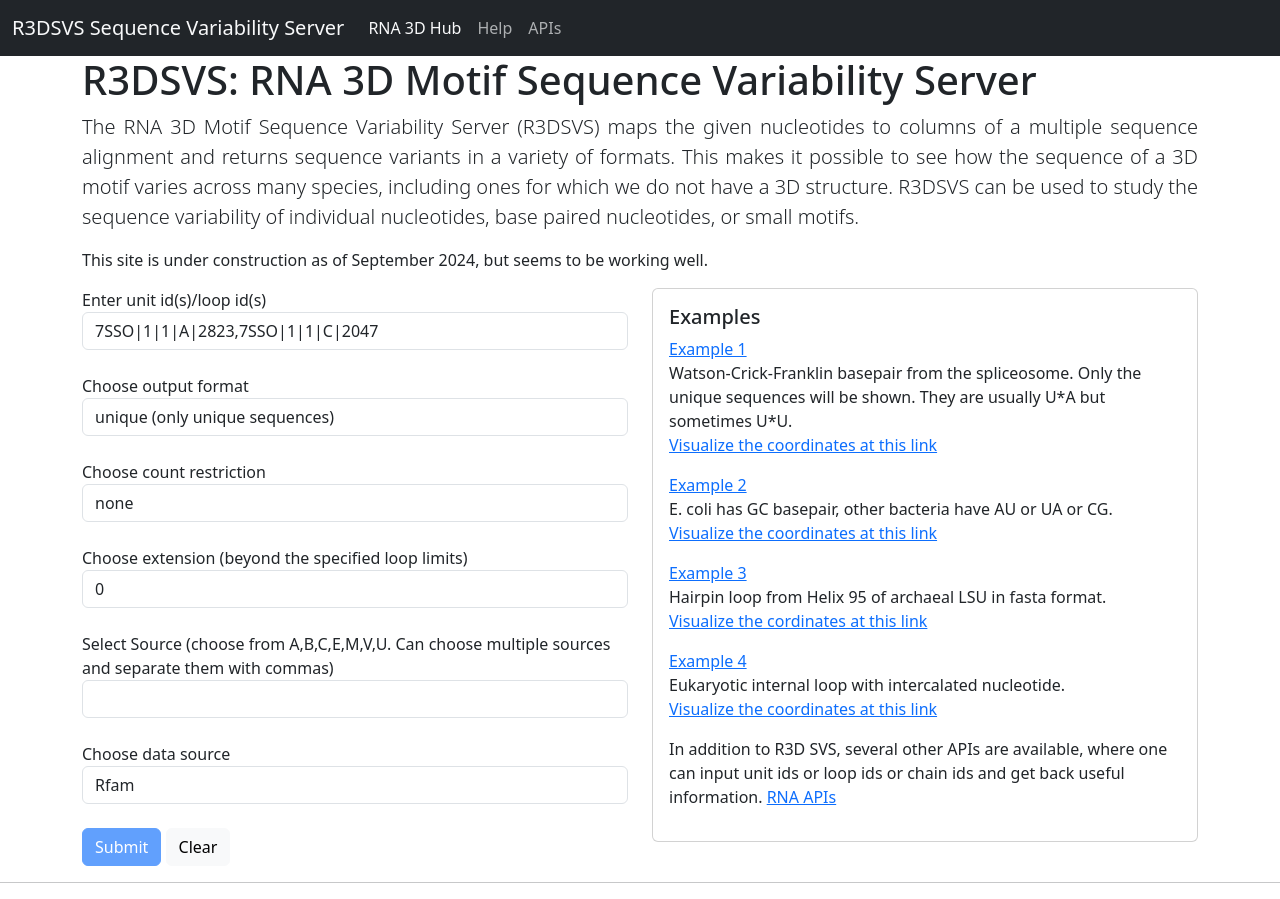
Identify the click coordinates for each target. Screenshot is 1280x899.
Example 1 (708, 349)
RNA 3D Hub (414, 28)
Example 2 (708, 485)
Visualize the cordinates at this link (798, 621)
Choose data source (156, 754)
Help (494, 28)
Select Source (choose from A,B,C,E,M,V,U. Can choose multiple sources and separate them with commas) (346, 656)
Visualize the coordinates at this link (803, 445)
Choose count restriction (174, 472)
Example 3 (708, 573)
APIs (544, 28)
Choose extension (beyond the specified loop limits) (275, 558)
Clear (198, 847)
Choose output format (165, 386)
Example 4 (708, 661)
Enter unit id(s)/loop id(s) (178, 300)
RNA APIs (802, 797)
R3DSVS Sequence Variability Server (178, 27)
